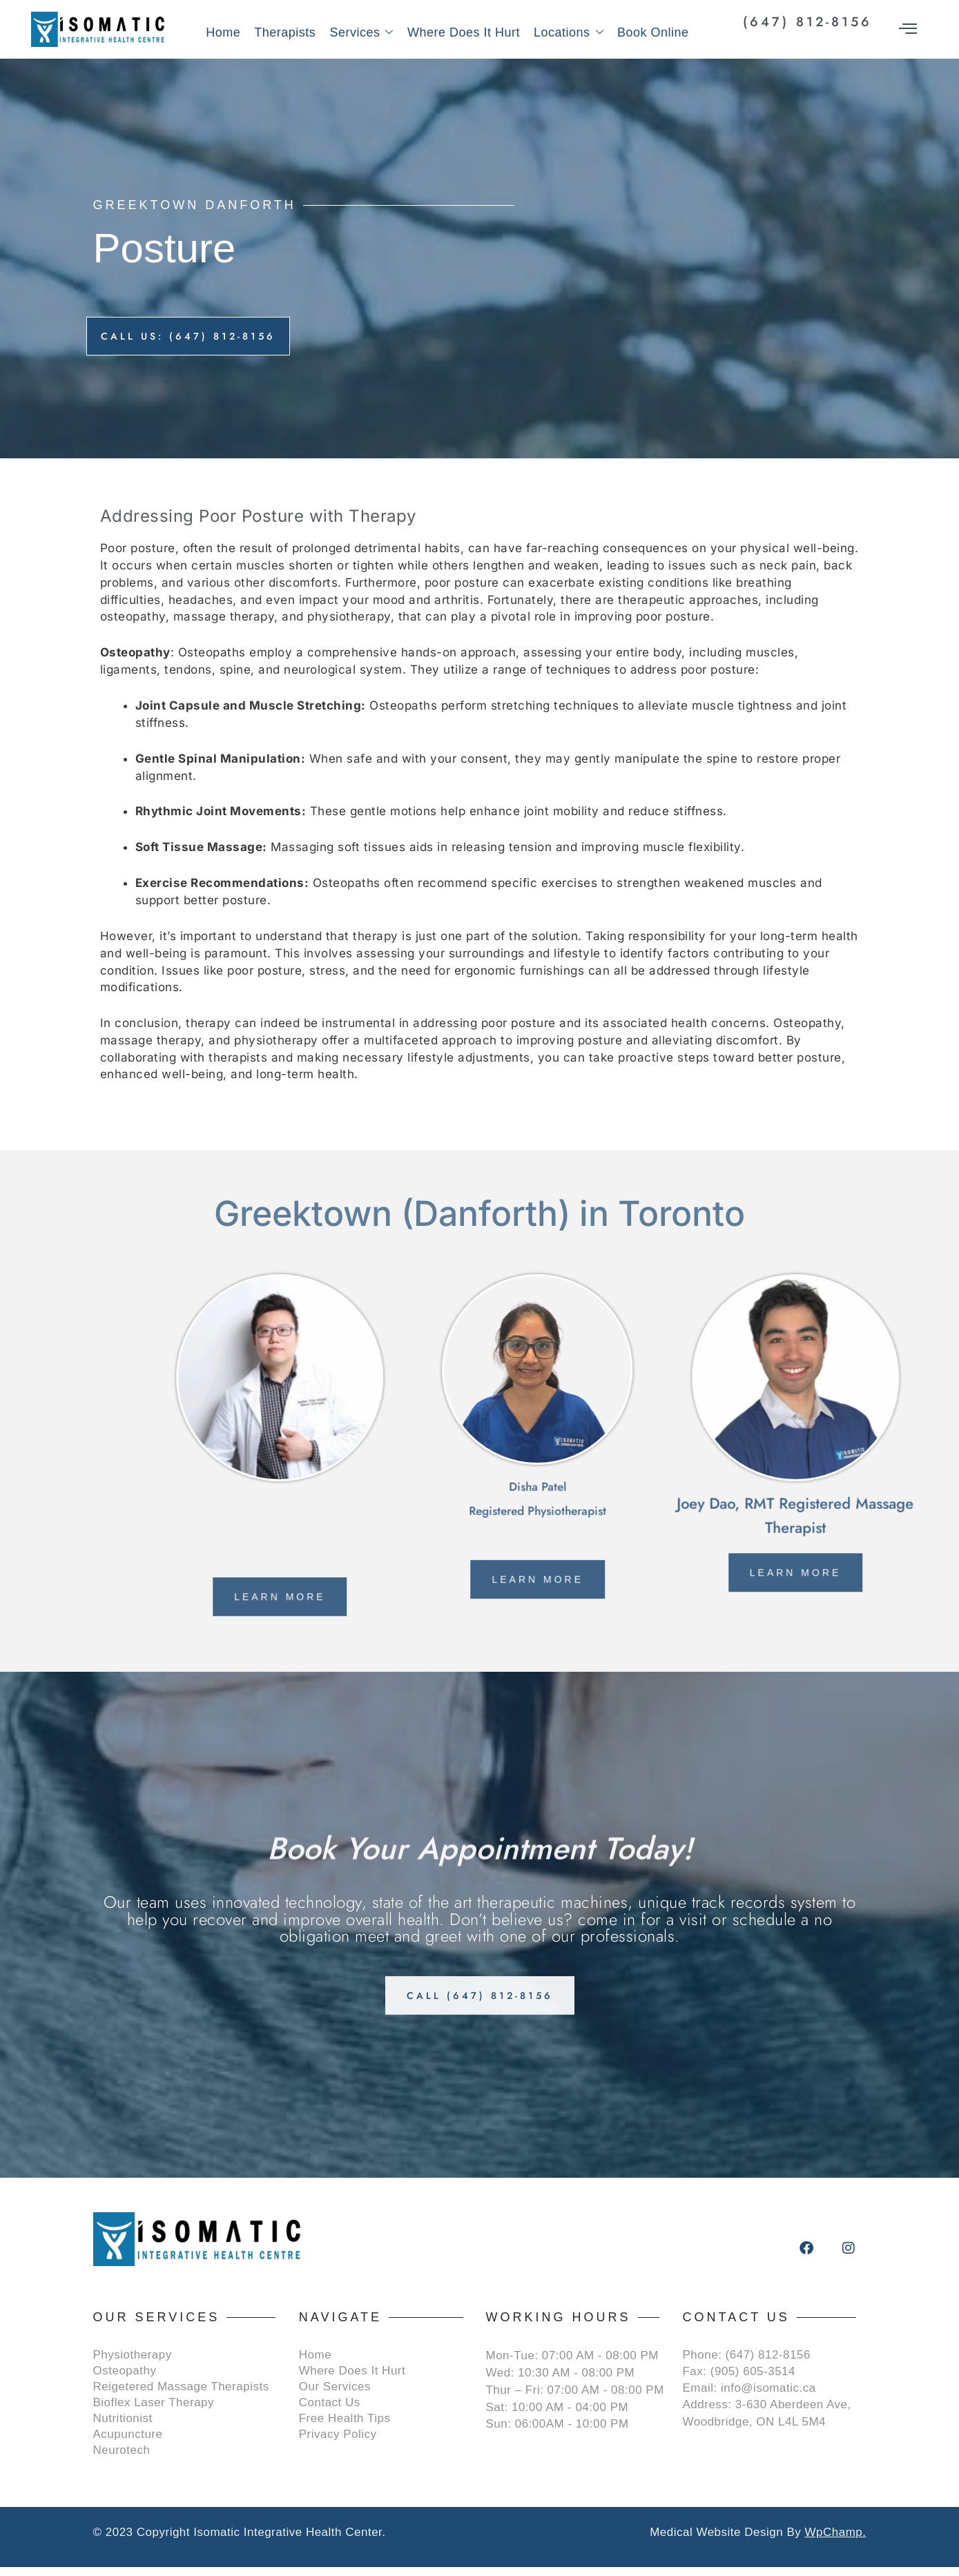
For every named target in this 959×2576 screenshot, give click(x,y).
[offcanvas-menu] (908, 29)
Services (361, 32)
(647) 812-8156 (807, 21)
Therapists (285, 32)
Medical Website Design (716, 2541)
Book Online (653, 32)
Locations (568, 32)
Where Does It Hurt (463, 32)
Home (223, 32)
